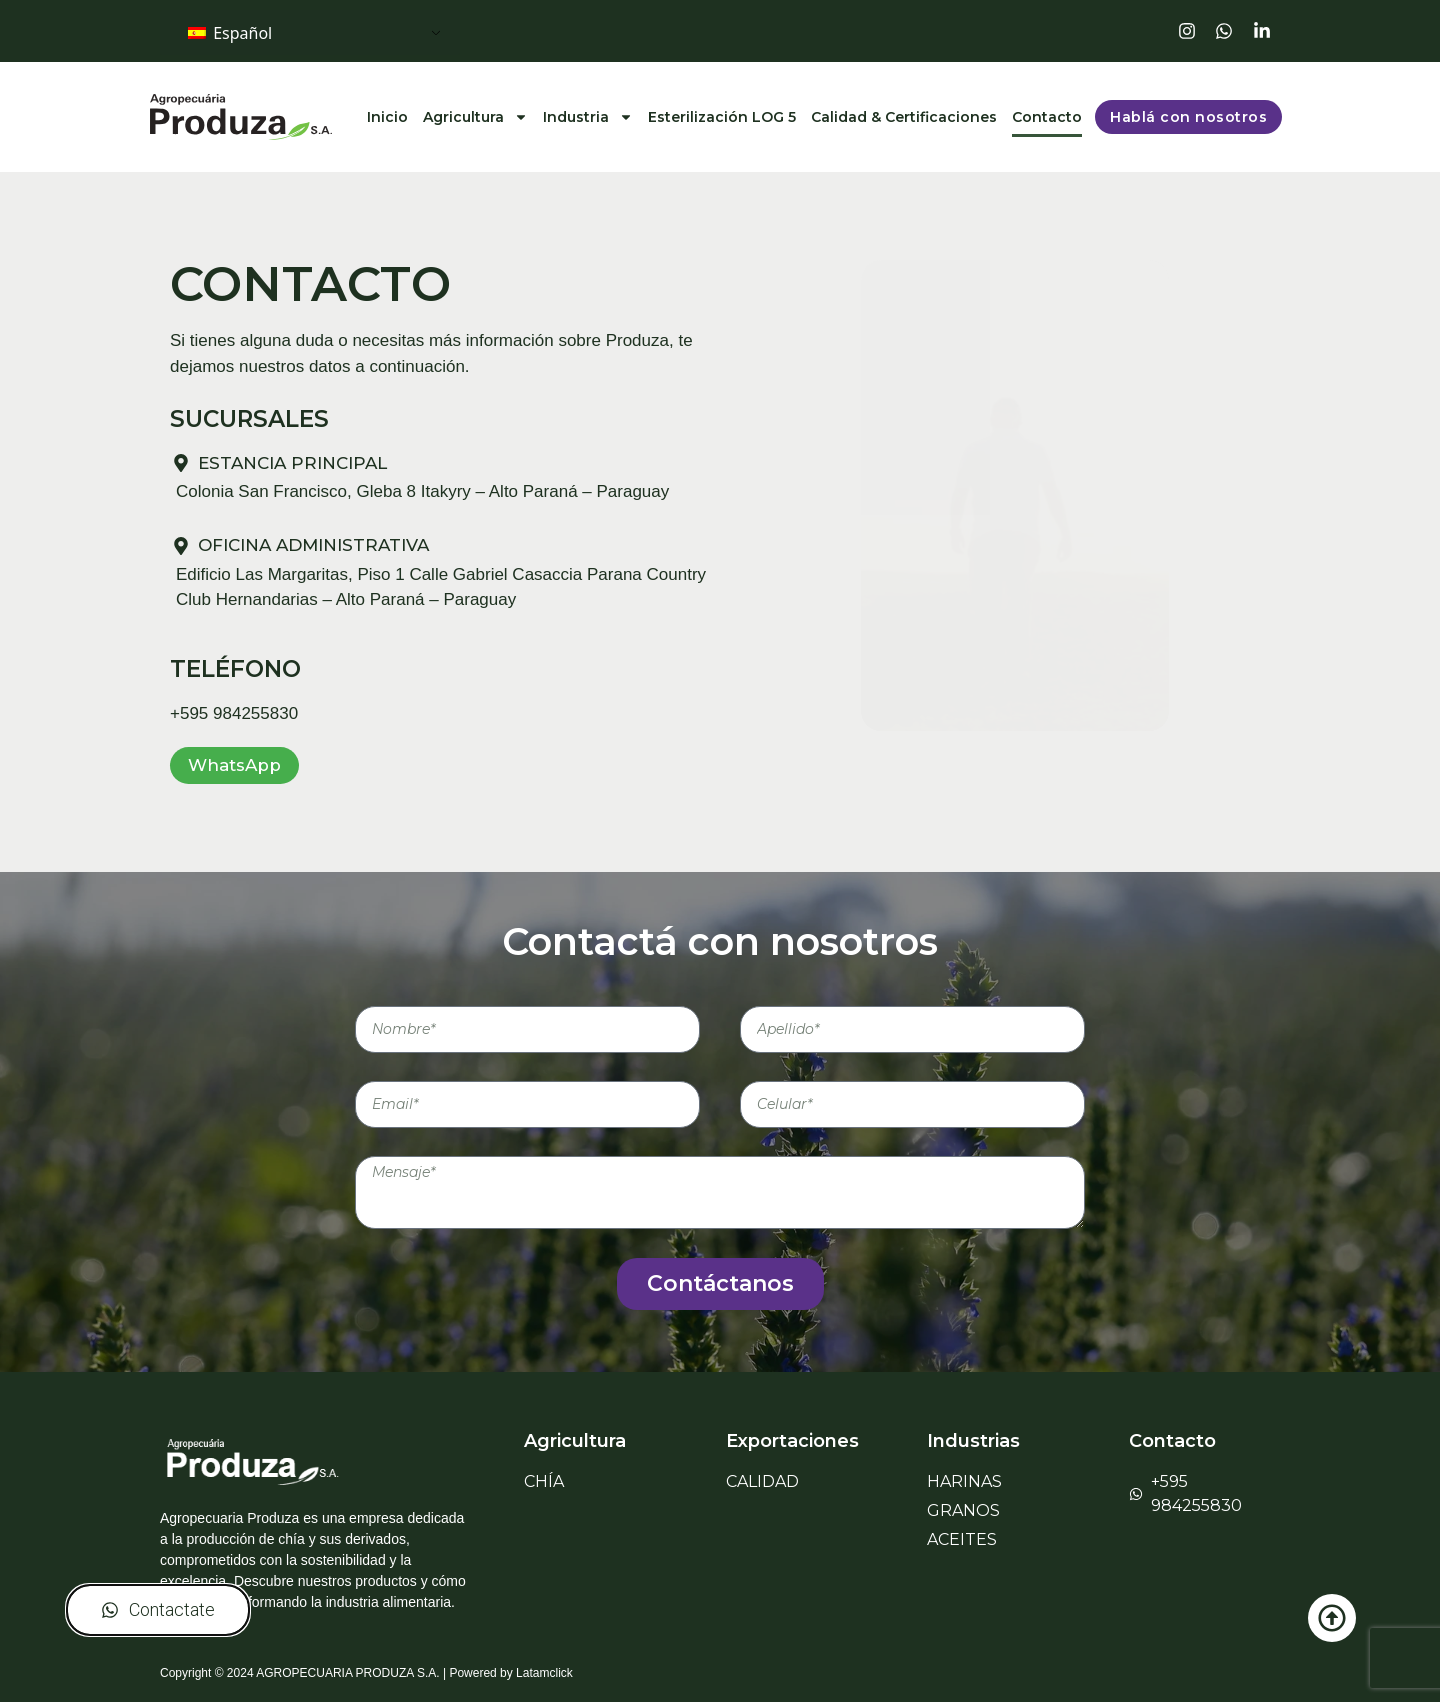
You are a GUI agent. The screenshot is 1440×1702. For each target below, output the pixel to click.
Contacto (1047, 117)
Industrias (973, 1441)
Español (230, 33)
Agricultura (475, 117)
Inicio (387, 117)
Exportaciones (792, 1441)
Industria (588, 117)
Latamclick (544, 1673)
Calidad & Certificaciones (904, 117)
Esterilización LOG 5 (722, 117)
